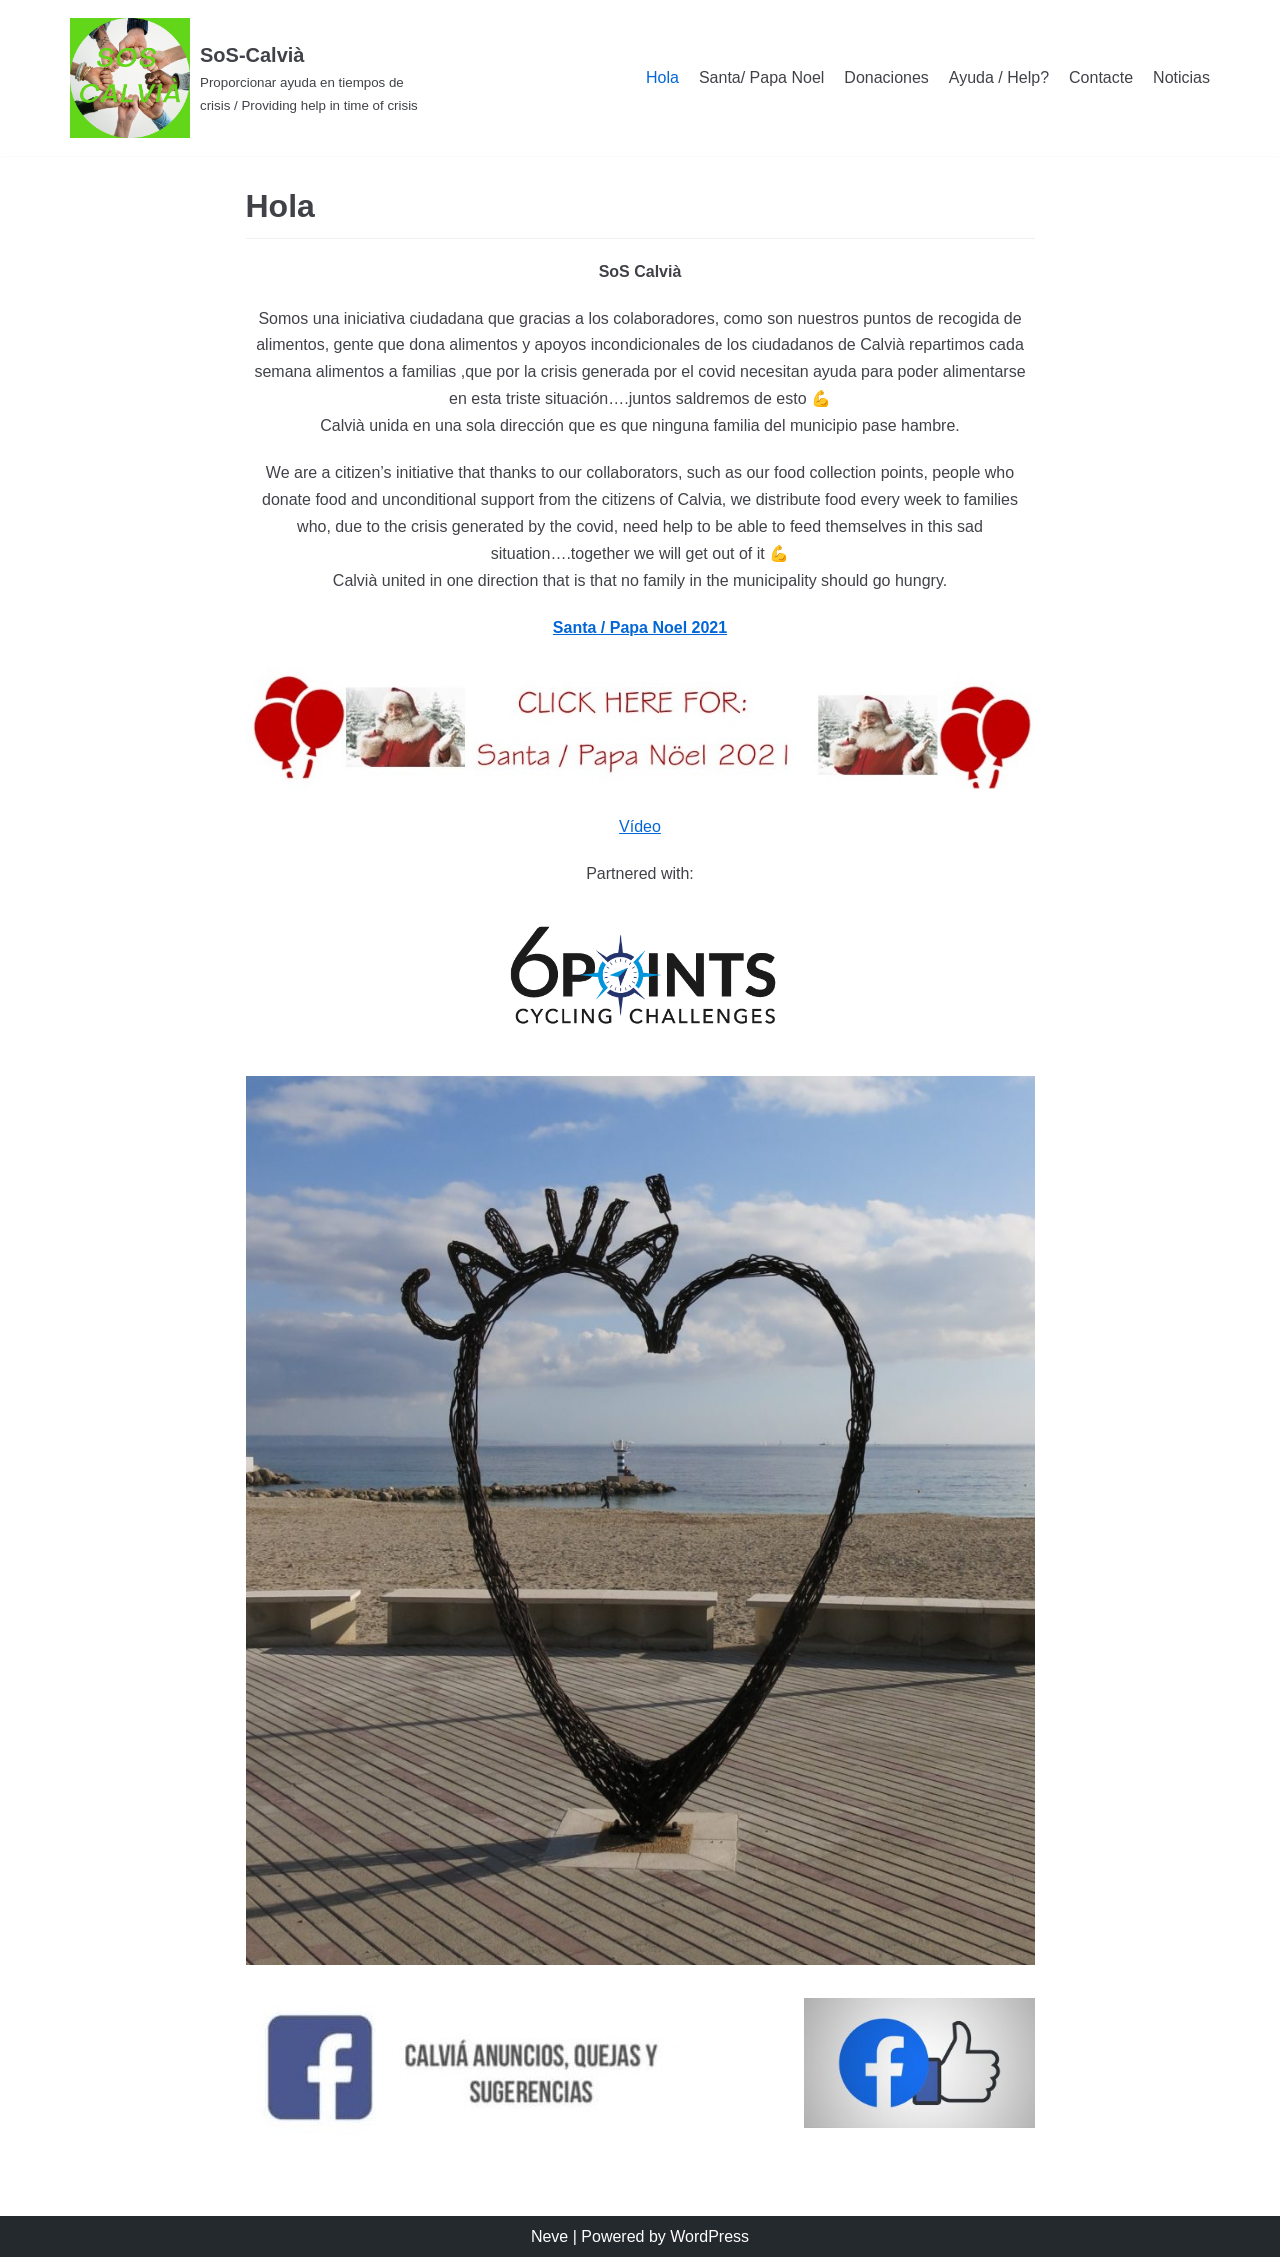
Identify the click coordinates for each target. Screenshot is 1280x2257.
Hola (662, 77)
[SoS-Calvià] (250, 78)
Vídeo (640, 826)
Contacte (1101, 77)
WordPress (709, 2236)
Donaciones (886, 77)
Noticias (1181, 77)
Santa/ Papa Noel (761, 77)
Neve (549, 2236)
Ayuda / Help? (999, 77)
